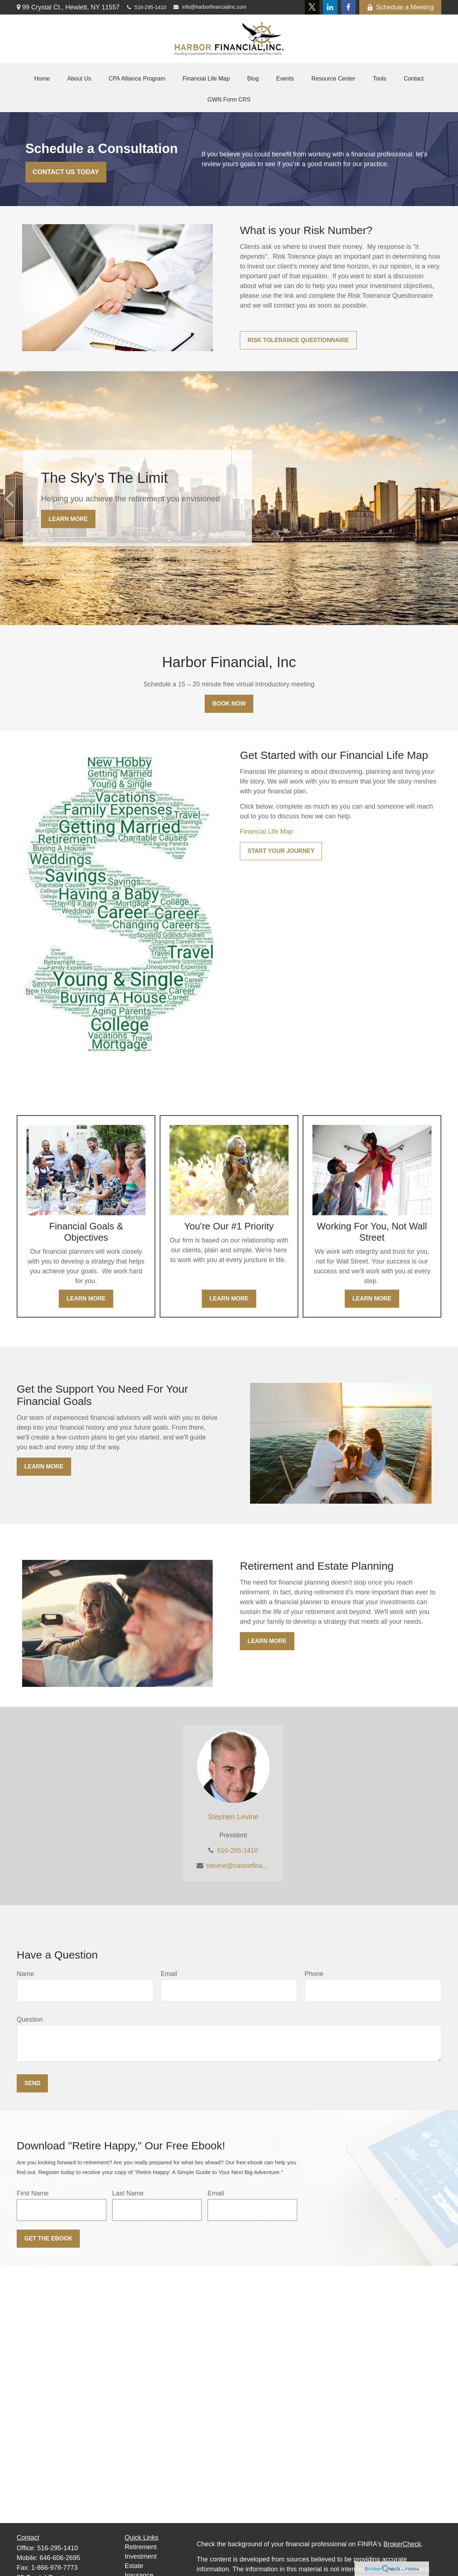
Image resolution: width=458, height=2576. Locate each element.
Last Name (128, 2193)
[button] (42, 78)
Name (25, 1973)
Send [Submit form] (32, 2083)
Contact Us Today (66, 172)
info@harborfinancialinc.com (209, 7)
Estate (134, 2565)
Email (169, 1973)
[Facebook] (348, 7)
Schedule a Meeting (400, 7)
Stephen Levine (233, 1817)
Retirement (141, 2547)
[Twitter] (312, 7)
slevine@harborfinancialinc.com (238, 1865)
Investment (141, 2556)
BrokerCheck (402, 2544)
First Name (33, 2193)
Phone (313, 1973)
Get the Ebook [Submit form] (48, 2238)
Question (30, 2019)
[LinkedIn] (330, 7)
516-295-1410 (146, 7)
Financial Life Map (266, 831)
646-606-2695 (60, 2557)
